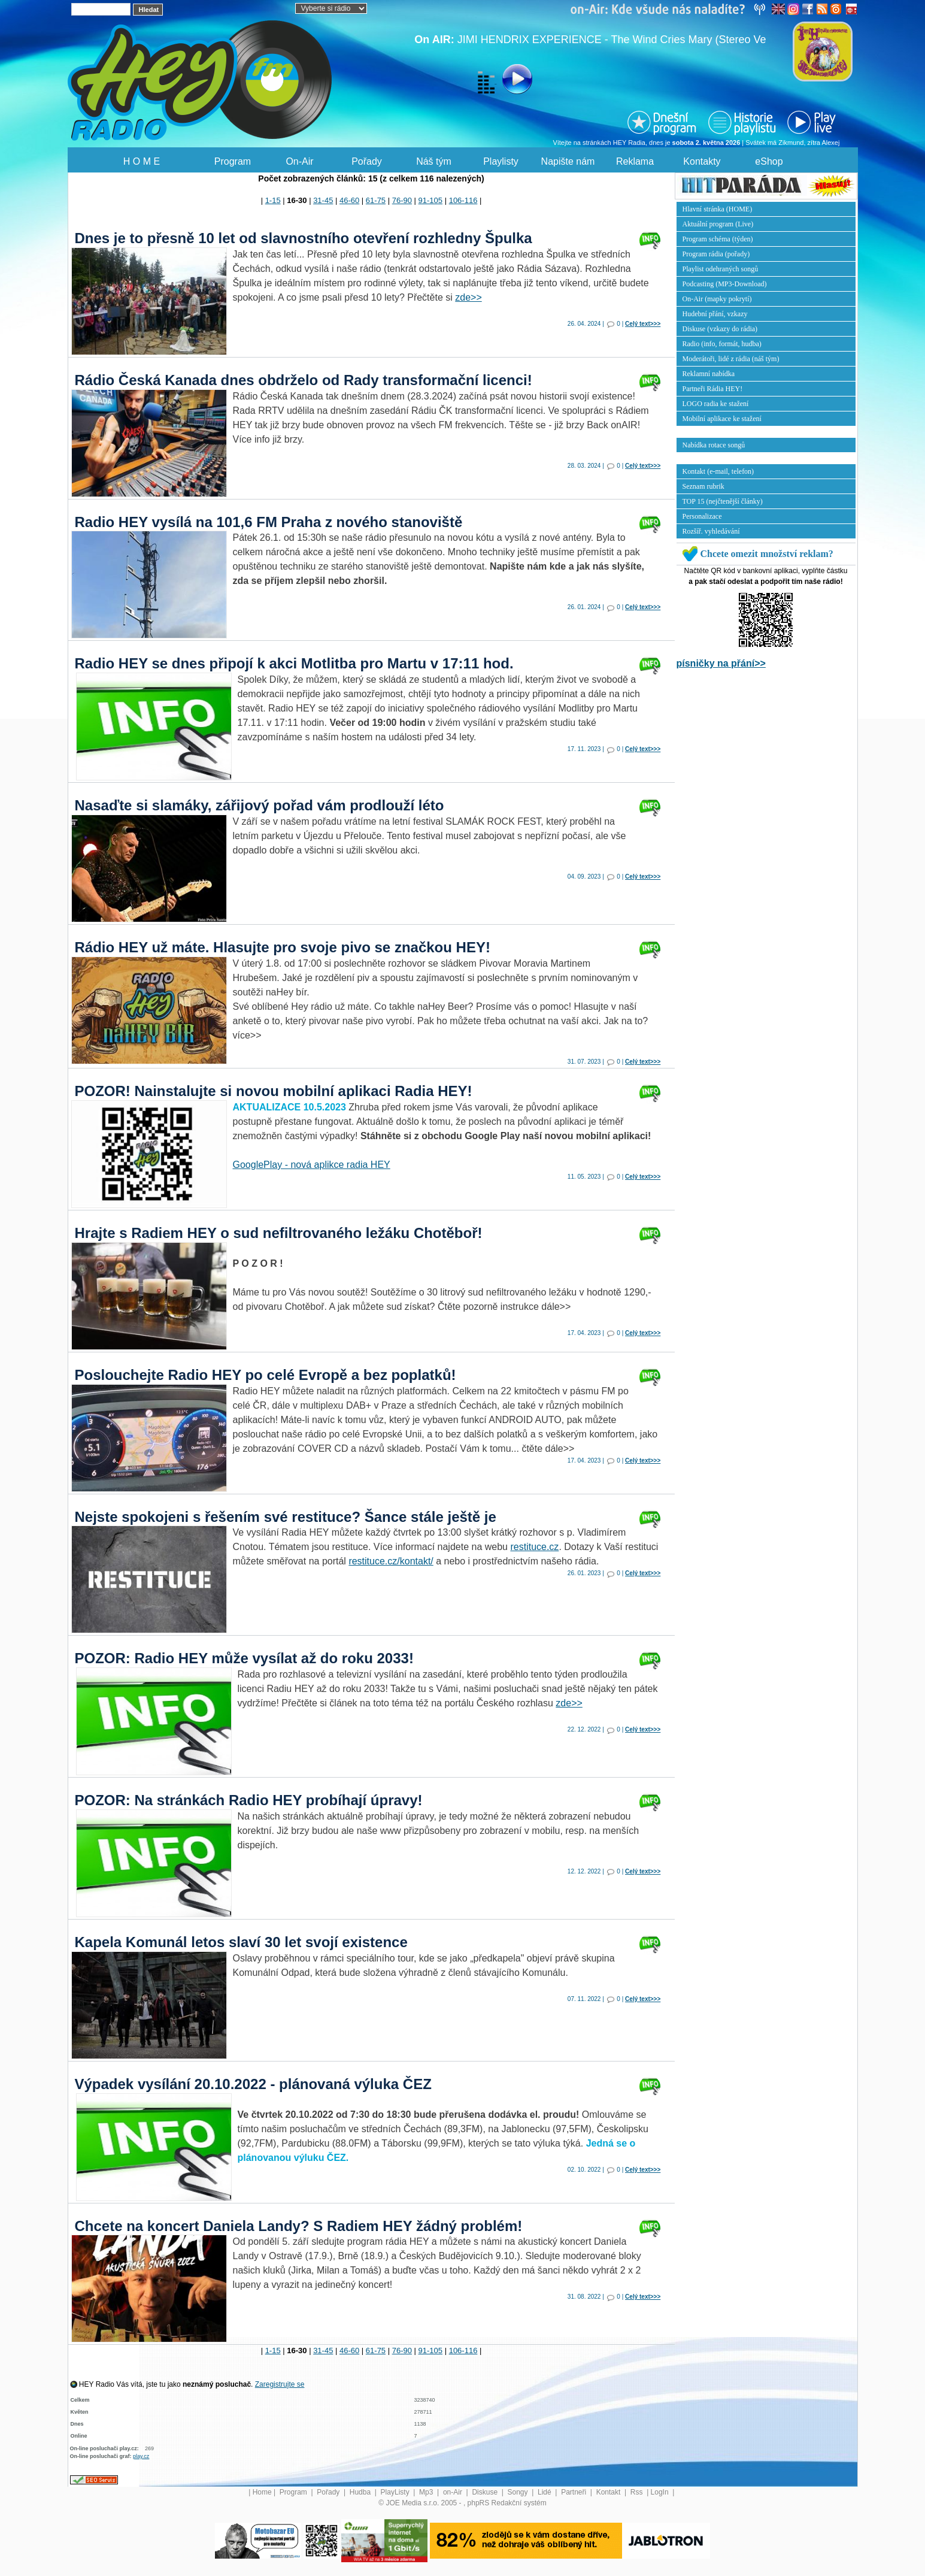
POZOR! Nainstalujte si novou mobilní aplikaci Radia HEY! (273, 1091)
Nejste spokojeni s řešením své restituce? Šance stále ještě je (285, 1517)
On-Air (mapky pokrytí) (717, 299)
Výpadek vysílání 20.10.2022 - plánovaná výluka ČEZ (253, 2084)
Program (232, 161)
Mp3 (427, 2492)
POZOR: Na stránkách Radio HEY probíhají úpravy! (249, 1800)
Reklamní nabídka (709, 374)
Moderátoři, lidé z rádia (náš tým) (731, 359)
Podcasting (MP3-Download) (725, 284)
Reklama (635, 161)
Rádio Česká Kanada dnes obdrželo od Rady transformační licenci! (303, 380)
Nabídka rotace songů (714, 445)
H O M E (141, 161)
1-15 (273, 200)
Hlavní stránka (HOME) (718, 209)
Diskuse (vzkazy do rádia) (720, 329)
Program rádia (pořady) (716, 254)
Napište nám (568, 161)
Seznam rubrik (703, 486)
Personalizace (702, 516)
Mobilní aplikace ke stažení (722, 418)
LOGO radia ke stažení (716, 403)
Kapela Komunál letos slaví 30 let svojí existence (241, 1942)
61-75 (376, 200)
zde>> (468, 297)
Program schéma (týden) (718, 239)
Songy (519, 2492)
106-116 (463, 200)
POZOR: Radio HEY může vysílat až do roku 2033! (244, 1658)
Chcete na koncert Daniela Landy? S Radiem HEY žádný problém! (299, 2226)
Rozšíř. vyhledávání (711, 531)
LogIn (661, 2492)
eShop (769, 161)
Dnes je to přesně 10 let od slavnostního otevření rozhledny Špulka (303, 238)
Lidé (545, 2492)
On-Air (299, 161)
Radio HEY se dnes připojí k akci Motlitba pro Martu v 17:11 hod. (294, 663)
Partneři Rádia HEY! (713, 389)
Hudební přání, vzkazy (715, 314)
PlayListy (396, 2492)
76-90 (402, 200)
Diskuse (485, 2492)
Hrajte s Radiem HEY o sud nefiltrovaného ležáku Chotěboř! (279, 1233)
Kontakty (701, 161)
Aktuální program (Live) (718, 224)
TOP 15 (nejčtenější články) (723, 501)
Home (262, 2492)
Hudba (361, 2492)
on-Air (453, 2492)
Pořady (366, 161)
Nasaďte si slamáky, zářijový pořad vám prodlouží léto (259, 805)
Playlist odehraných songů (721, 269)
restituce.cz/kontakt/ (390, 1561)
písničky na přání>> (721, 663)
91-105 (430, 200)
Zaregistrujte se (280, 2384)
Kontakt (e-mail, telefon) (718, 471)
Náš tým (433, 161)
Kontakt (609, 2492)
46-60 (349, 200)
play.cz (141, 2456)
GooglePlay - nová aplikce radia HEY (311, 1165)
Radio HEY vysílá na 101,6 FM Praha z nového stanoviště (269, 522)
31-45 (323, 200)
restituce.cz (534, 1547)
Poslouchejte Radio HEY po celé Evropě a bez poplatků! (265, 1375)
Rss (637, 2492)
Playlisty (500, 161)
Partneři (574, 2492)
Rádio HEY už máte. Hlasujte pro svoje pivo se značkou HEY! (282, 947)
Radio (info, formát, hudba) (722, 344)
